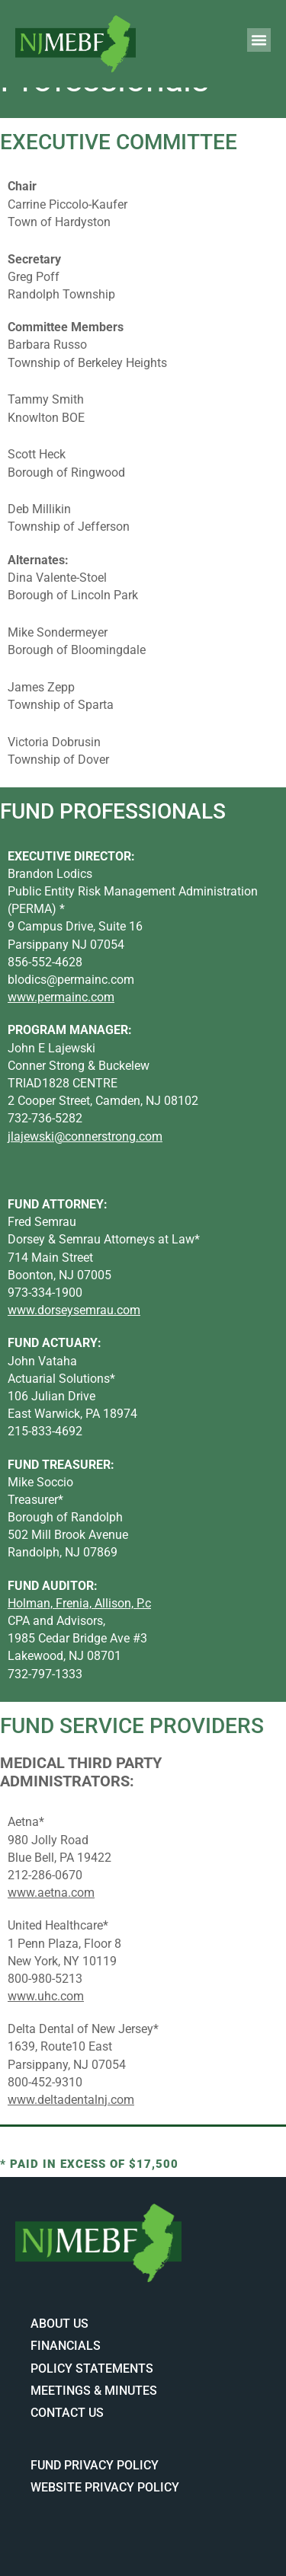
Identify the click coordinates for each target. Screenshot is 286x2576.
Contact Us (67, 2412)
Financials (66, 2345)
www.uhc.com (46, 1996)
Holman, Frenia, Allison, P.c (79, 1603)
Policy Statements (92, 2368)
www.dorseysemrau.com (74, 1310)
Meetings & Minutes (94, 2390)
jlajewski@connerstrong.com (85, 1136)
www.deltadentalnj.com (71, 2099)
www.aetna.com (51, 1892)
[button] (259, 40)
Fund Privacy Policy (95, 2465)
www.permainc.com (61, 997)
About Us (59, 2323)
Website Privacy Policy (105, 2487)
